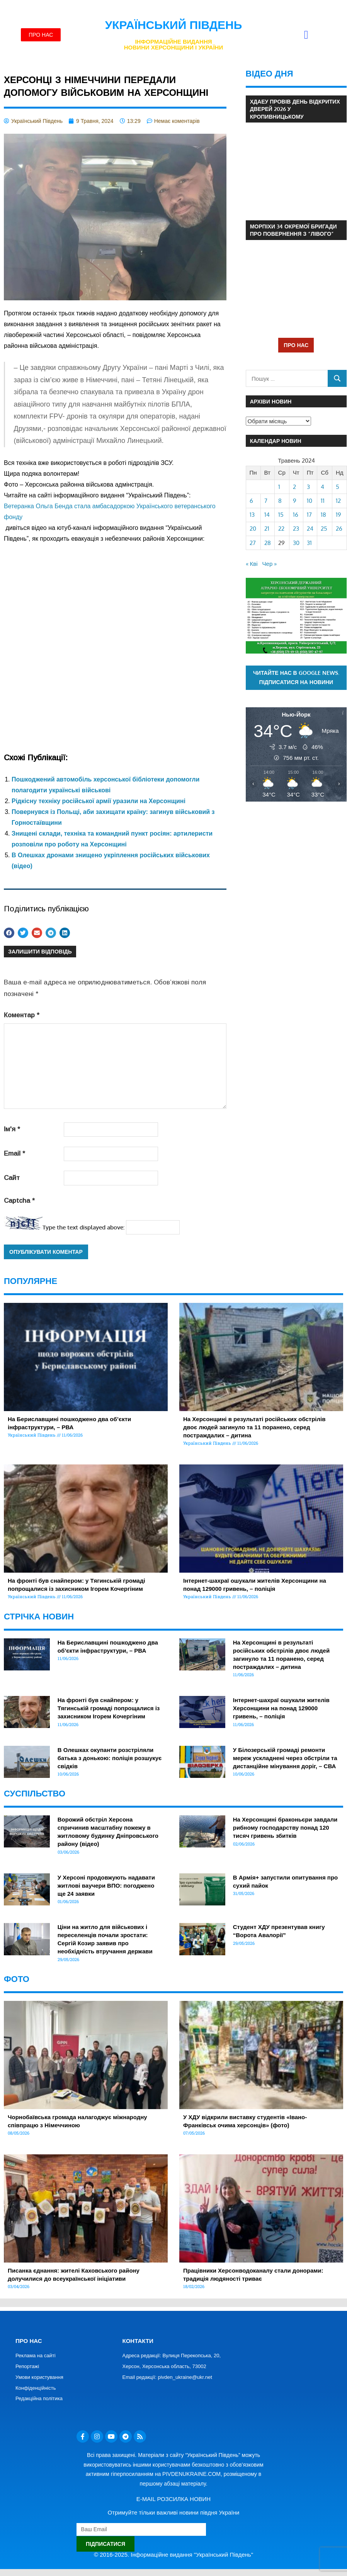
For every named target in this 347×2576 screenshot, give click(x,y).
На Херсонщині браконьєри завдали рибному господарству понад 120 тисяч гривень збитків (285, 1827)
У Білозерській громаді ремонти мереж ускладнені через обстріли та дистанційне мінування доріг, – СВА (285, 1758)
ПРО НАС (296, 345)
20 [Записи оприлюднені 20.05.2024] (253, 528)
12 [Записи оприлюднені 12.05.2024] (338, 500)
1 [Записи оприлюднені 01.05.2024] (279, 486)
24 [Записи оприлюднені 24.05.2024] (310, 528)
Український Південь (173, 25)
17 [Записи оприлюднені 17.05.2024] (309, 514)
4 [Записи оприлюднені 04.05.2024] (322, 486)
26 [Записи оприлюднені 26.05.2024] (339, 528)
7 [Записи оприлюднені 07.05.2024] (265, 500)
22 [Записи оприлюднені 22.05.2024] (281, 528)
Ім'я (12, 1129)
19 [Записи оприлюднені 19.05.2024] (338, 514)
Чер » (269, 563)
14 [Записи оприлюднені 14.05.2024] (267, 514)
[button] (306, 35)
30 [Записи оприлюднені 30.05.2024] (296, 543)
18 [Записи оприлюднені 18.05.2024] (323, 514)
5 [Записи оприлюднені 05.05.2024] (337, 486)
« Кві (252, 563)
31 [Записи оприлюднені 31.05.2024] (309, 543)
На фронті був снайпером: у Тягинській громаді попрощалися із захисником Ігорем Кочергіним (109, 1708)
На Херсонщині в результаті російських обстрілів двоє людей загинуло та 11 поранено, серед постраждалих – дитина (254, 1427)
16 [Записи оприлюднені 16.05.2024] (295, 514)
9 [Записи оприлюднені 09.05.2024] (294, 500)
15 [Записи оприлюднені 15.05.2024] (281, 514)
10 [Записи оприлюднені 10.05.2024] (309, 500)
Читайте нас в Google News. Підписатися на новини (296, 677)
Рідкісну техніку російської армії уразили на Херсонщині (98, 801)
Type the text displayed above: (83, 1227)
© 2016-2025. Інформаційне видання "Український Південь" (173, 2554)
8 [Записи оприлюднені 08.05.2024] (280, 500)
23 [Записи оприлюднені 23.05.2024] (296, 528)
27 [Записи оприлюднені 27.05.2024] (253, 543)
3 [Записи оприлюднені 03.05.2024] (308, 486)
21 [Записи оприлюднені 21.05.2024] (266, 528)
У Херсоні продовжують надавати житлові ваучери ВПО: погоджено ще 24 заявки (106, 1885)
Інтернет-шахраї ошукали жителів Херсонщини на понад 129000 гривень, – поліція (281, 1708)
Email (14, 1153)
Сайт (12, 1178)
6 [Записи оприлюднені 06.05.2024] (251, 500)
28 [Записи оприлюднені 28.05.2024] (267, 543)
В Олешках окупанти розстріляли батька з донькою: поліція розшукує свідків (110, 1758)
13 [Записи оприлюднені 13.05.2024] (252, 514)
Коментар (21, 1015)
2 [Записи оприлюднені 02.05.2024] (294, 486)
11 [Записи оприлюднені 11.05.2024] (323, 500)
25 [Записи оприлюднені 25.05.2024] (324, 528)
